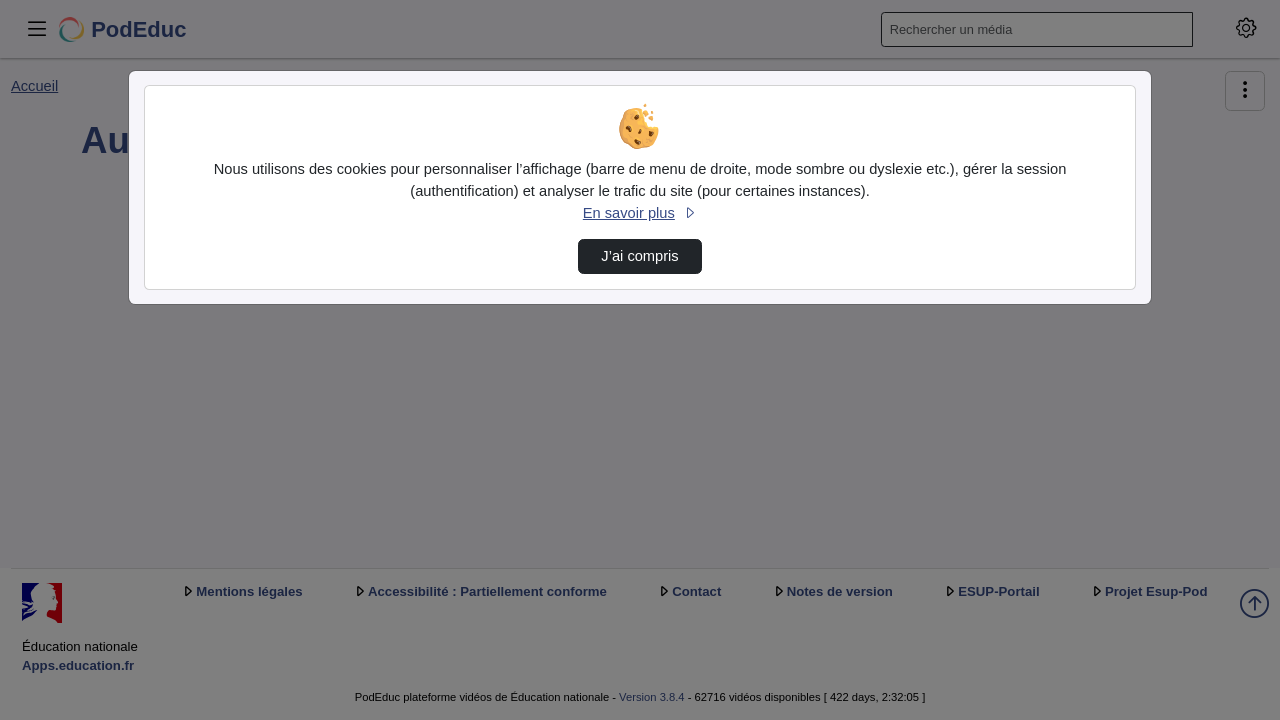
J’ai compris (639, 256)
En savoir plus (640, 213)
